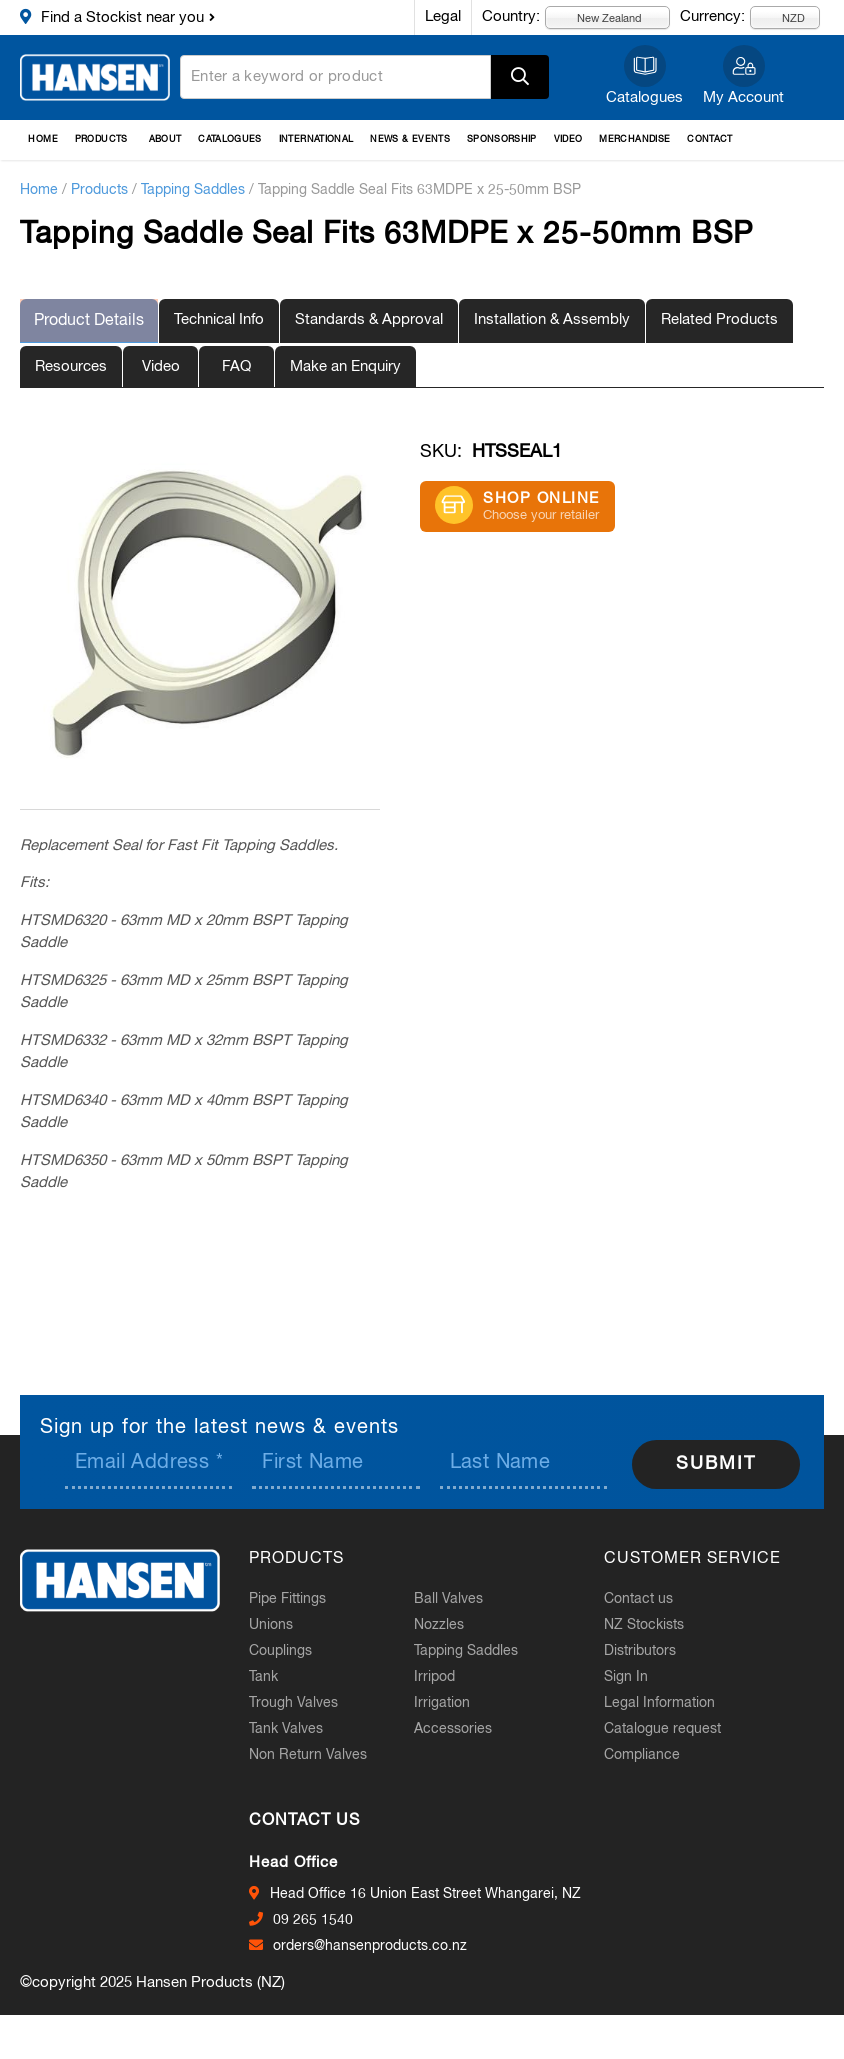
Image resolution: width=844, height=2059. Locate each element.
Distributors (651, 1650)
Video (568, 139)
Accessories (464, 1728)
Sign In (637, 1676)
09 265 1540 (324, 1919)
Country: (511, 16)
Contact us (649, 1598)
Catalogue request (673, 1728)
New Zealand (598, 17)
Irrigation (453, 1702)
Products (101, 139)
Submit (716, 1463)
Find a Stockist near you (122, 17)
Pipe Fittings (298, 1598)
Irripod (445, 1676)
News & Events (410, 139)
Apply (520, 77)
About (165, 139)
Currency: (712, 16)
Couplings (291, 1650)
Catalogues (644, 97)
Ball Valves (459, 1598)
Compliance (653, 1754)
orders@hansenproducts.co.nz (381, 1945)
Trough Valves (304, 1702)
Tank (274, 1676)
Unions (282, 1624)
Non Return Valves (319, 1754)
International (316, 139)
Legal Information (670, 1702)
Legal (443, 16)
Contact (710, 139)
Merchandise (634, 139)
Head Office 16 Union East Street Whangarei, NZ (436, 1893)
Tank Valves (297, 1728)
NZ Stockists (655, 1624)
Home (42, 139)
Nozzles (450, 1624)
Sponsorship (502, 139)
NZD (782, 17)
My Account (743, 97)
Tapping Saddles (193, 190)
